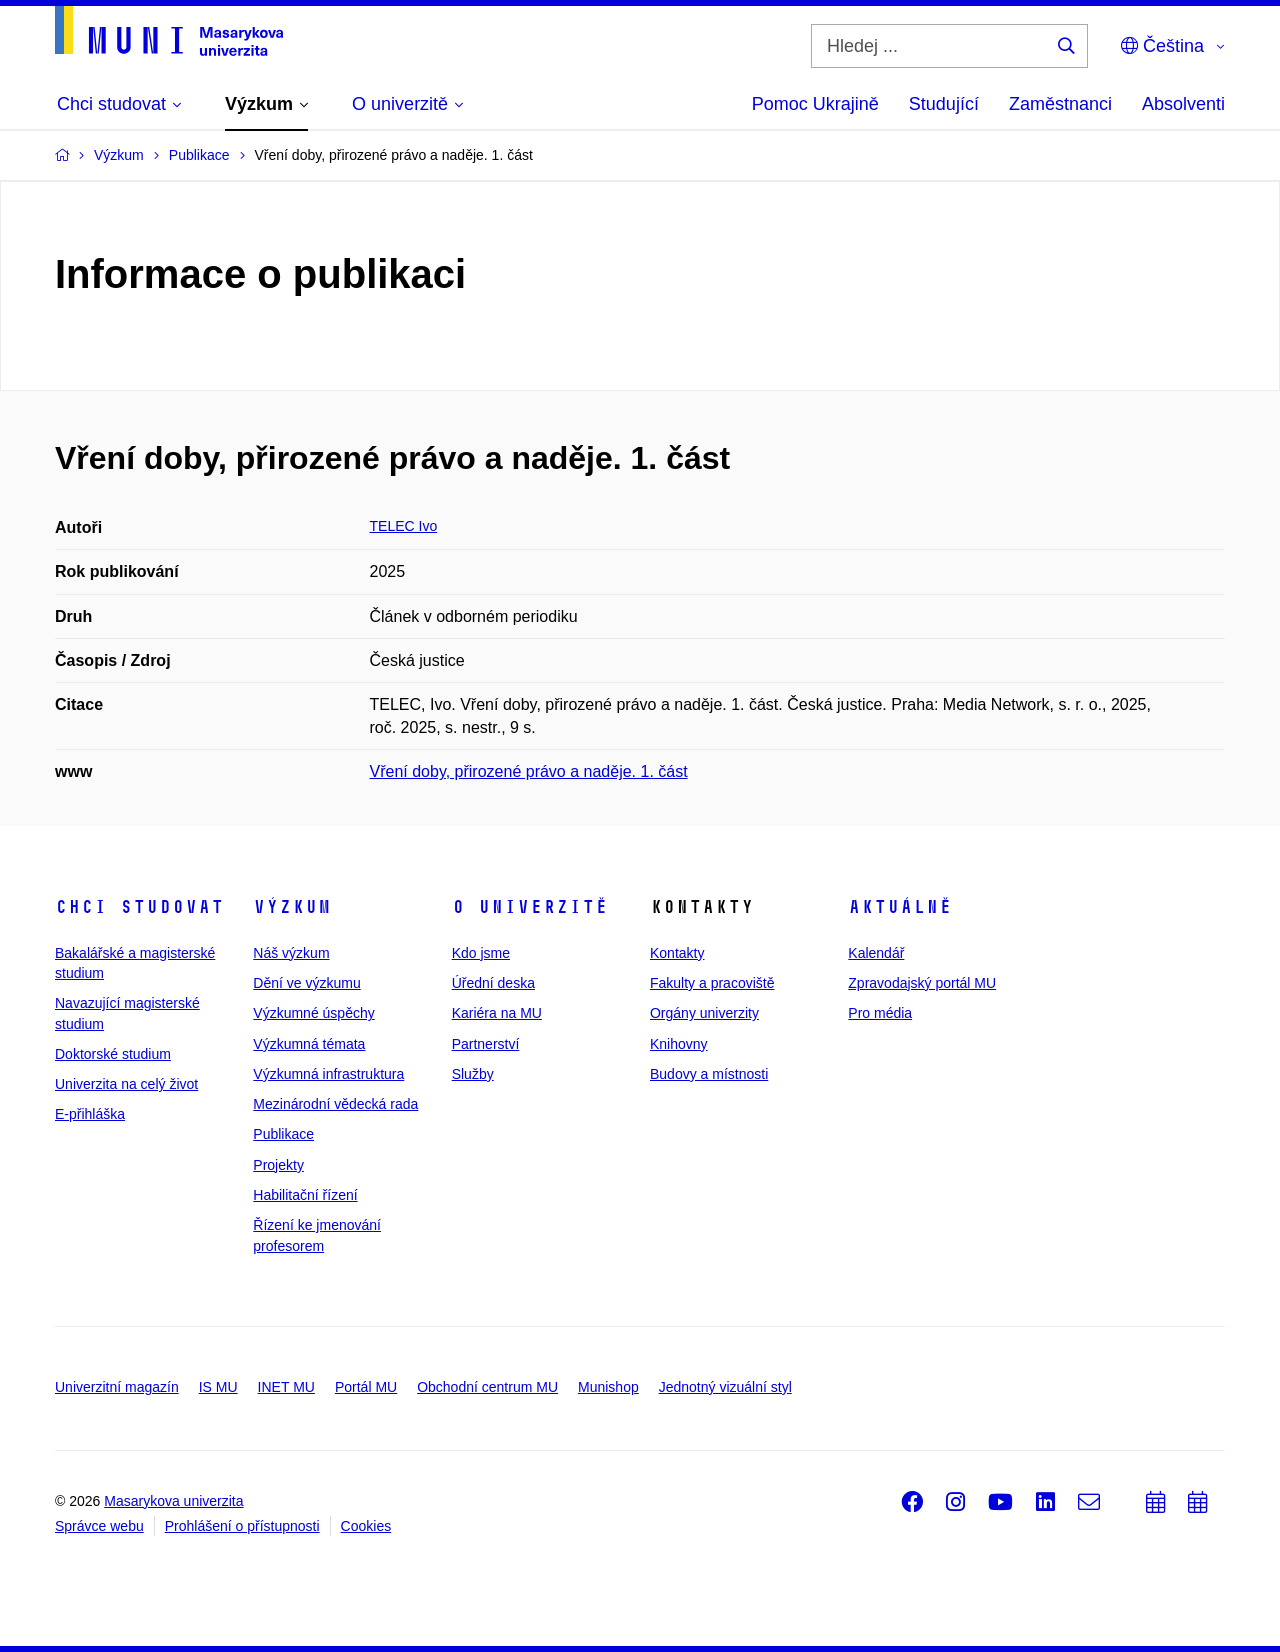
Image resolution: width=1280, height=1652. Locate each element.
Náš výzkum (291, 953)
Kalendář (876, 953)
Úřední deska (493, 983)
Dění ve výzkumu (306, 983)
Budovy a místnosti (709, 1074)
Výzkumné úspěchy (313, 1013)
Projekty (278, 1165)
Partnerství (486, 1044)
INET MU (286, 1387)
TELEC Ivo (404, 526)
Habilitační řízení (305, 1195)
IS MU (218, 1387)
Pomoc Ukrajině (815, 104)
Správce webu (99, 1526)
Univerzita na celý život (126, 1084)
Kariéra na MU (497, 1013)
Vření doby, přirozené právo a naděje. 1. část (529, 771)
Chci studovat (139, 907)
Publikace (283, 1134)
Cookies (366, 1526)
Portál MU (366, 1387)
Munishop (608, 1387)
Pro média (880, 1013)
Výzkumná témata (309, 1044)
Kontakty (677, 953)
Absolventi (1183, 104)
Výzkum (292, 907)
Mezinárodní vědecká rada (335, 1104)
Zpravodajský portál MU (922, 983)
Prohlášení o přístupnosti (242, 1526)
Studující (944, 104)
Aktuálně (900, 907)
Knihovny (679, 1044)
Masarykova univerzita (173, 1501)
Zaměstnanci (1060, 104)
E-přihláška (90, 1114)
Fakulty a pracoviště (712, 983)
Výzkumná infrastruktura (328, 1074)
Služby (473, 1074)
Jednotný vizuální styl (725, 1387)
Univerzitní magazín (117, 1387)
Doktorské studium (113, 1054)
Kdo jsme (481, 953)
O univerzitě (530, 907)
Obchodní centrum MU (487, 1387)
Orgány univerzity (704, 1013)
